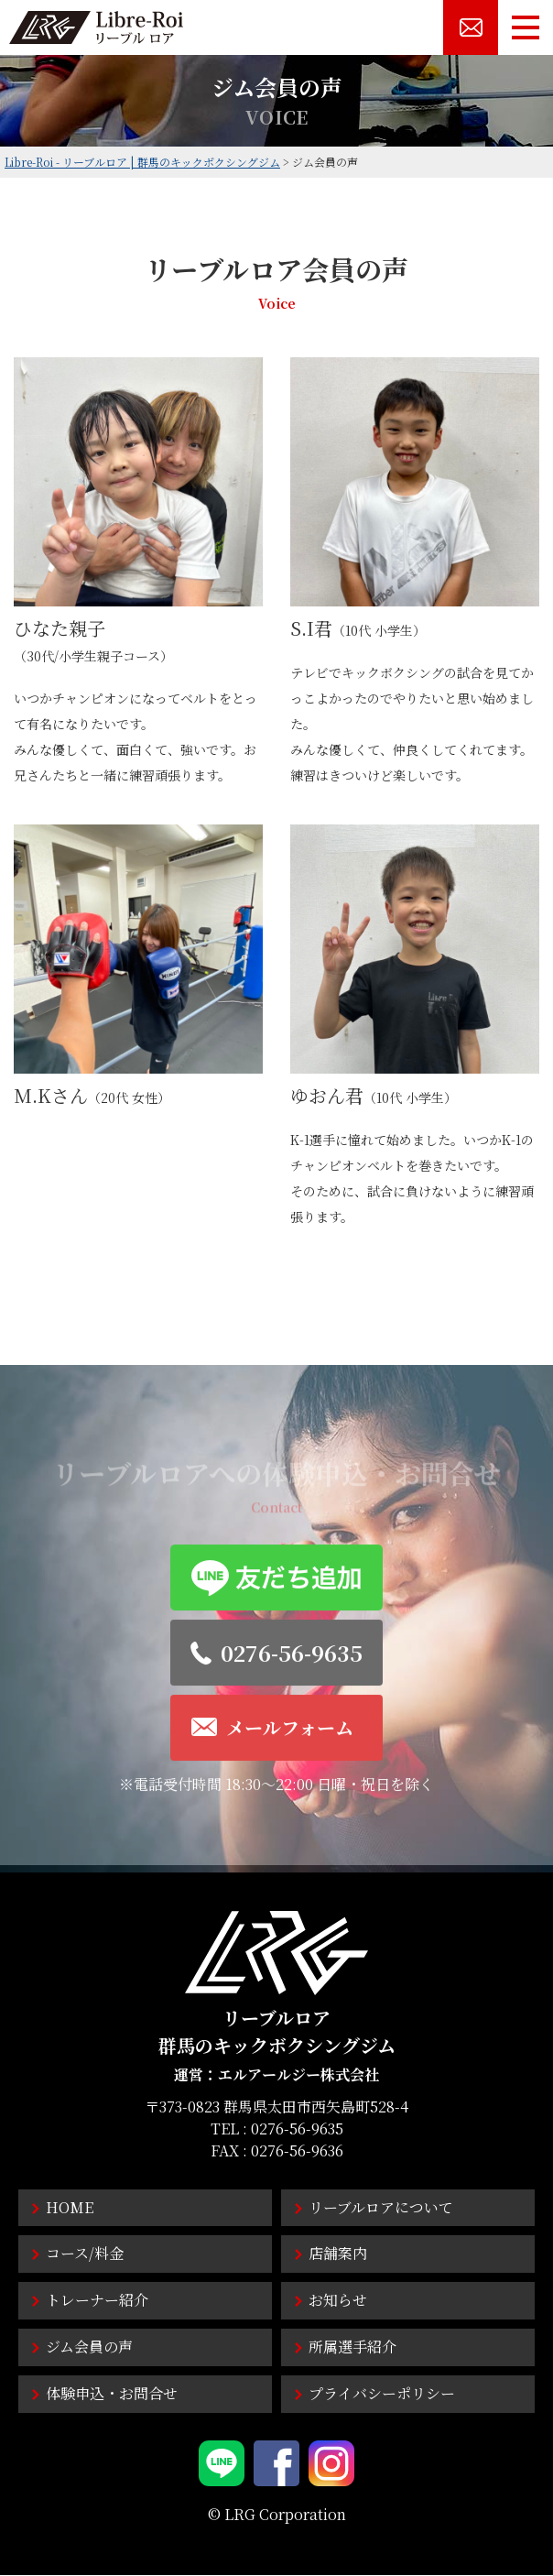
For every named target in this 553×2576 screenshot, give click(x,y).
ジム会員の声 (89, 2346)
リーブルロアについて (381, 2207)
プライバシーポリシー (382, 2393)
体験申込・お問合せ (112, 2393)
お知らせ (338, 2299)
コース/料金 (85, 2253)
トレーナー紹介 (97, 2299)
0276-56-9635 (297, 2128)
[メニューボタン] (525, 27)
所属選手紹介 (352, 2346)
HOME (69, 2207)
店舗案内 (338, 2253)
